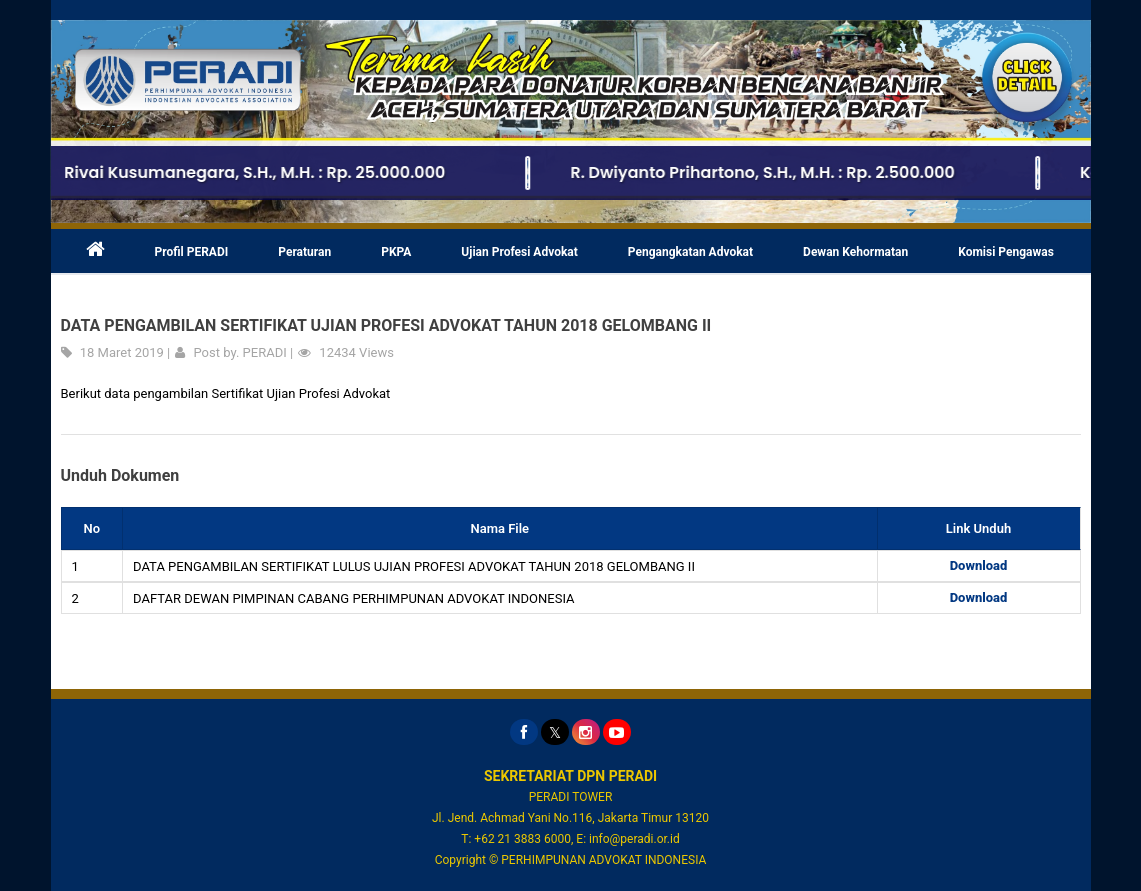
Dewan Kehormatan (855, 252)
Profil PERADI (192, 252)
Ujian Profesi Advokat (519, 252)
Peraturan (304, 252)
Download (979, 565)
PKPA (396, 252)
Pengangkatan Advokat (690, 252)
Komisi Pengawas (1006, 252)
